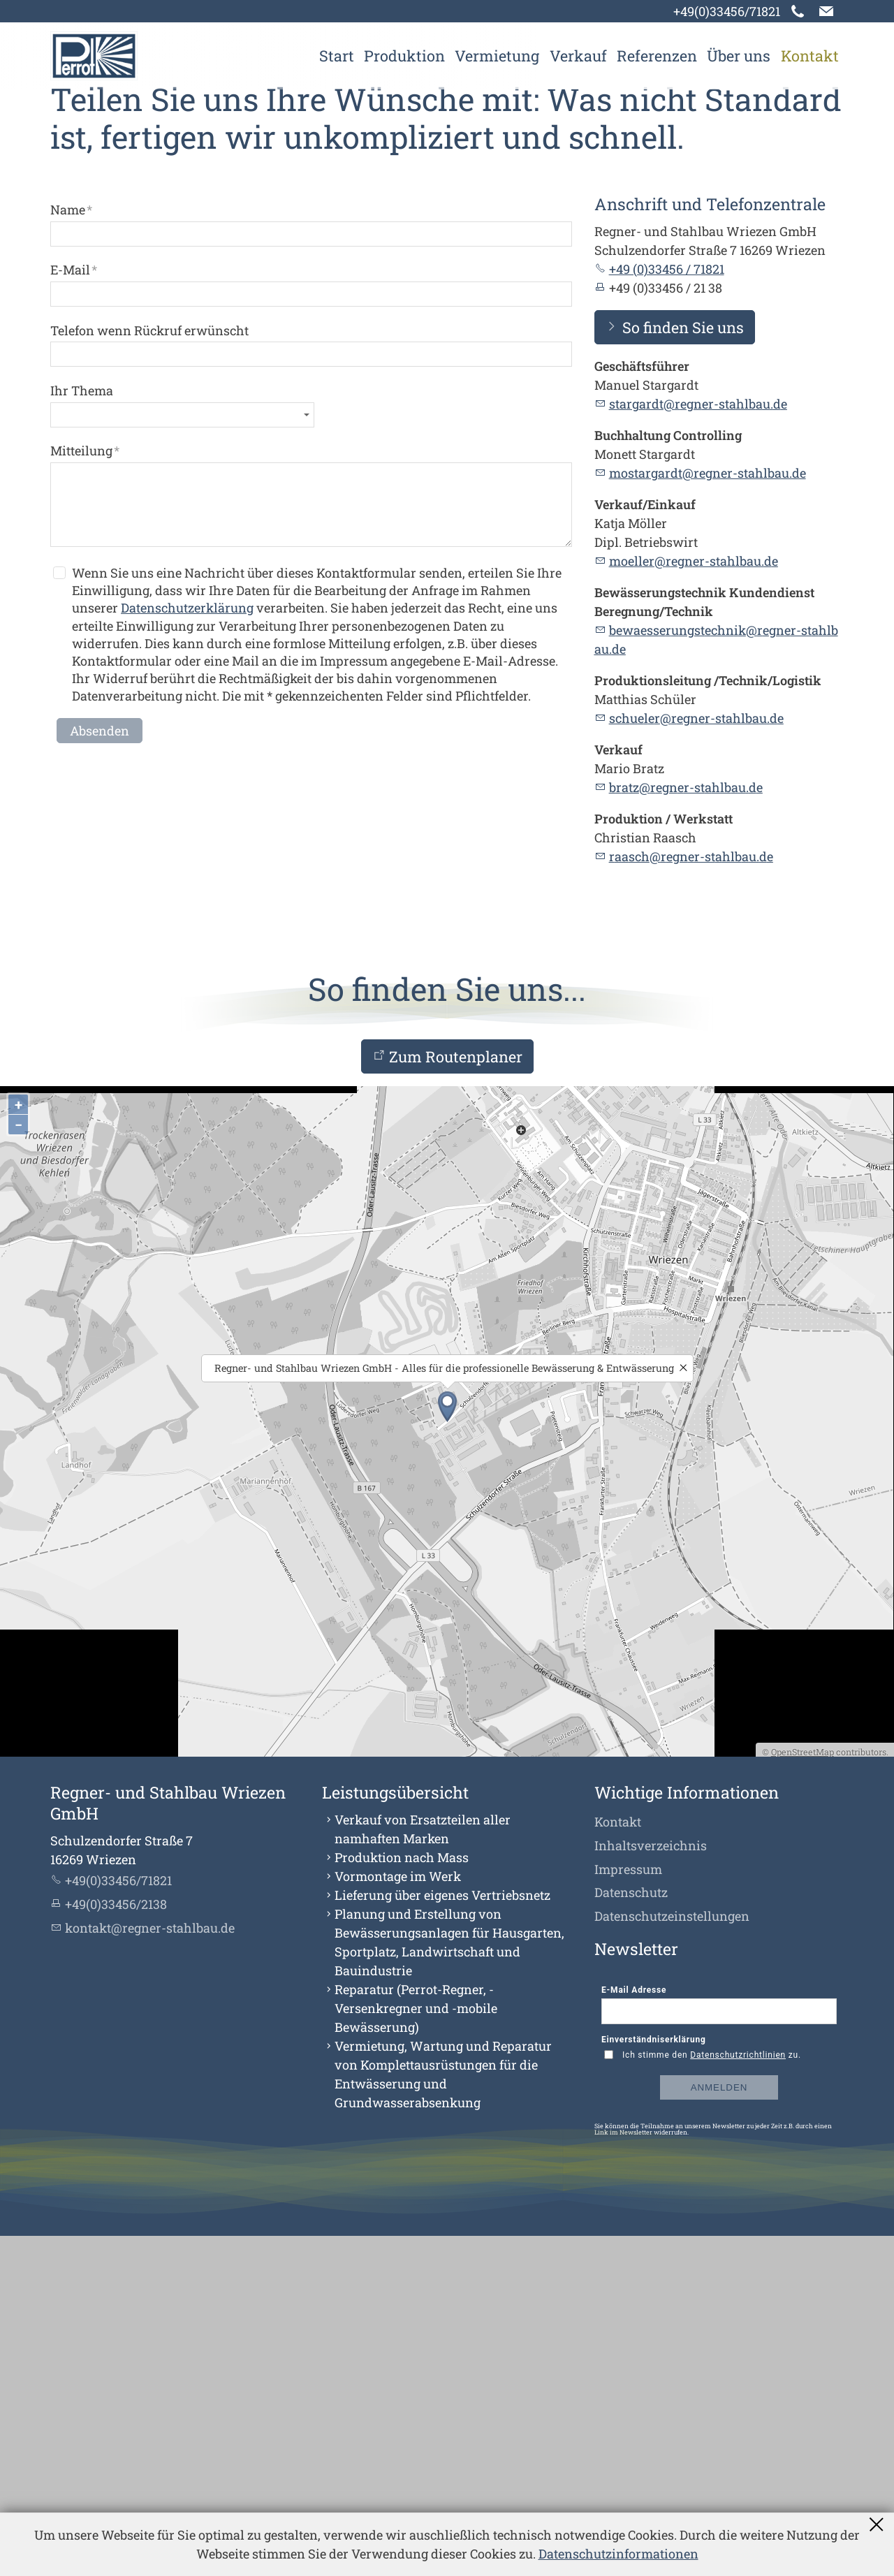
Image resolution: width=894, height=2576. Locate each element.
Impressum (628, 2209)
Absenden (99, 1070)
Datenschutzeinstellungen (671, 2256)
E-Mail (73, 609)
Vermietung (497, 55)
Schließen (878, 2524)
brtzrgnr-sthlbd (686, 1128)
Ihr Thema (81, 730)
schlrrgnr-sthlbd (696, 1059)
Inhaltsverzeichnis (650, 2185)
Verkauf (578, 55)
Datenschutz (631, 2233)
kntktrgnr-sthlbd (150, 2268)
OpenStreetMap (802, 2092)
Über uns (738, 55)
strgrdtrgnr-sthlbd (698, 744)
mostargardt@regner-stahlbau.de (707, 813)
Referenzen (657, 55)
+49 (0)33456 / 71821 (666, 609)
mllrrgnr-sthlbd (693, 901)
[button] (826, 11)
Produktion (404, 55)
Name (71, 549)
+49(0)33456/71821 (726, 11)
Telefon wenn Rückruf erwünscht (149, 670)
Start (336, 55)
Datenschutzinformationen (618, 2553)
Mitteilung (84, 791)
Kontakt (810, 55)
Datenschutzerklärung (187, 948)
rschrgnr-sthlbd (691, 1197)
